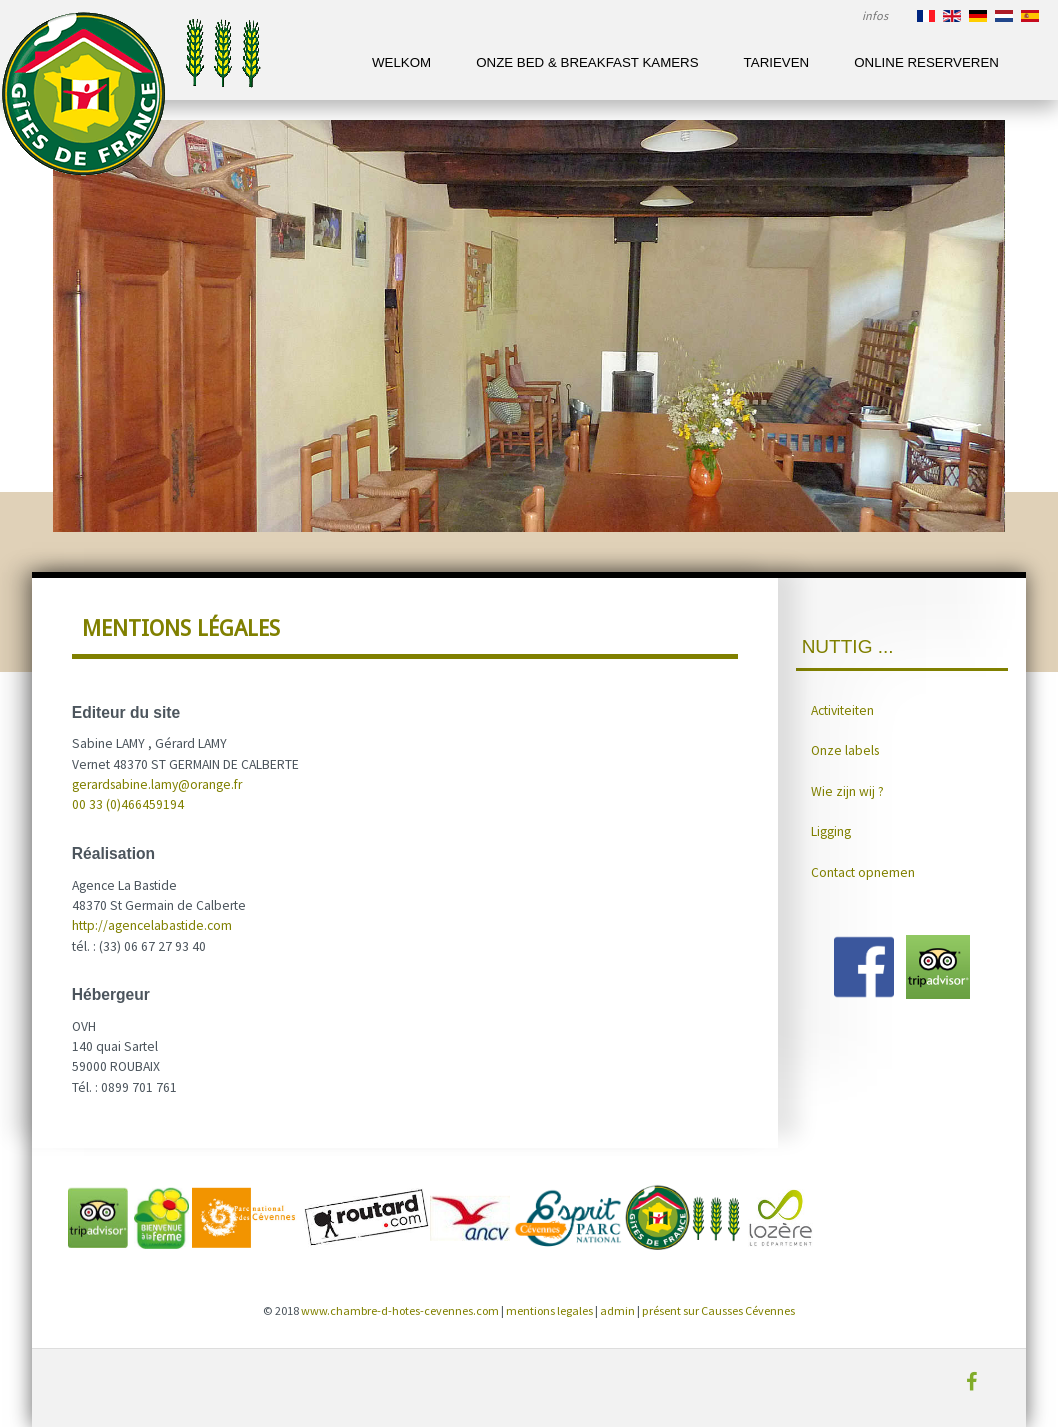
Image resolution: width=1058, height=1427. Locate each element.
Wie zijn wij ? (847, 791)
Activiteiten (842, 710)
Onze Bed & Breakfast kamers (587, 62)
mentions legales (549, 1310)
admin (617, 1310)
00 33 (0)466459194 (128, 804)
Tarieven (777, 62)
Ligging (831, 831)
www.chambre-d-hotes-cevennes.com (400, 1310)
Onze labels (845, 750)
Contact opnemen (863, 872)
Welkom (401, 62)
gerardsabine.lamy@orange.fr (157, 784)
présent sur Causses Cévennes (718, 1310)
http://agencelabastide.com (152, 925)
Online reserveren (926, 62)
